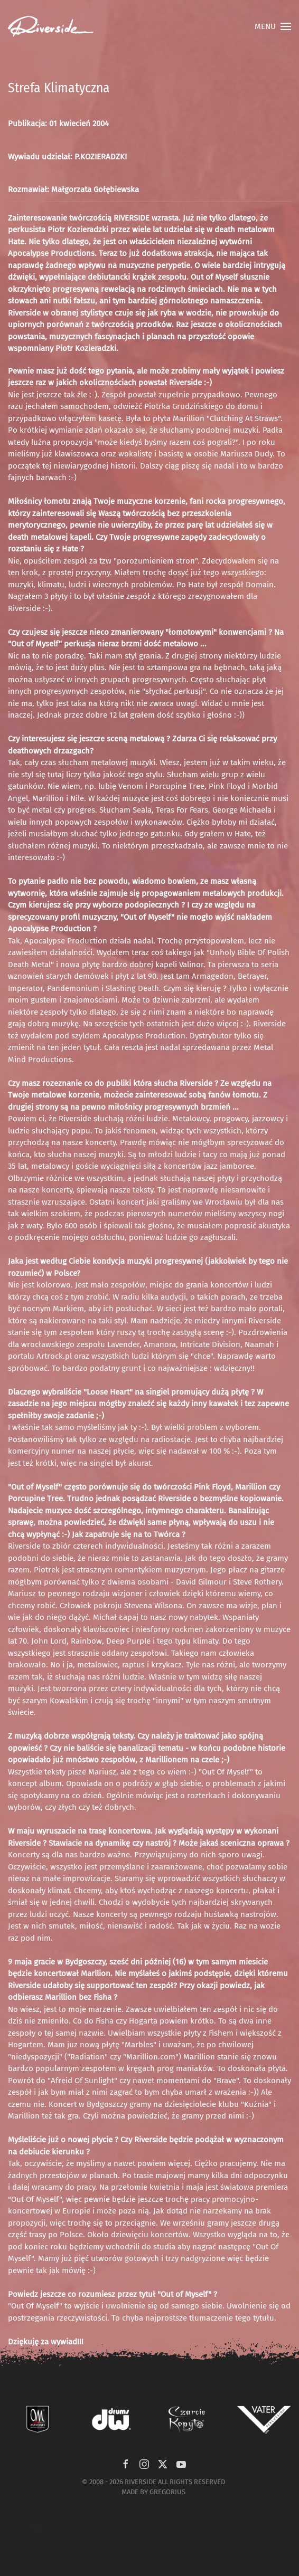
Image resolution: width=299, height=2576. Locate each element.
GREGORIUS (167, 2492)
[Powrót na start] (51, 26)
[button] (273, 26)
